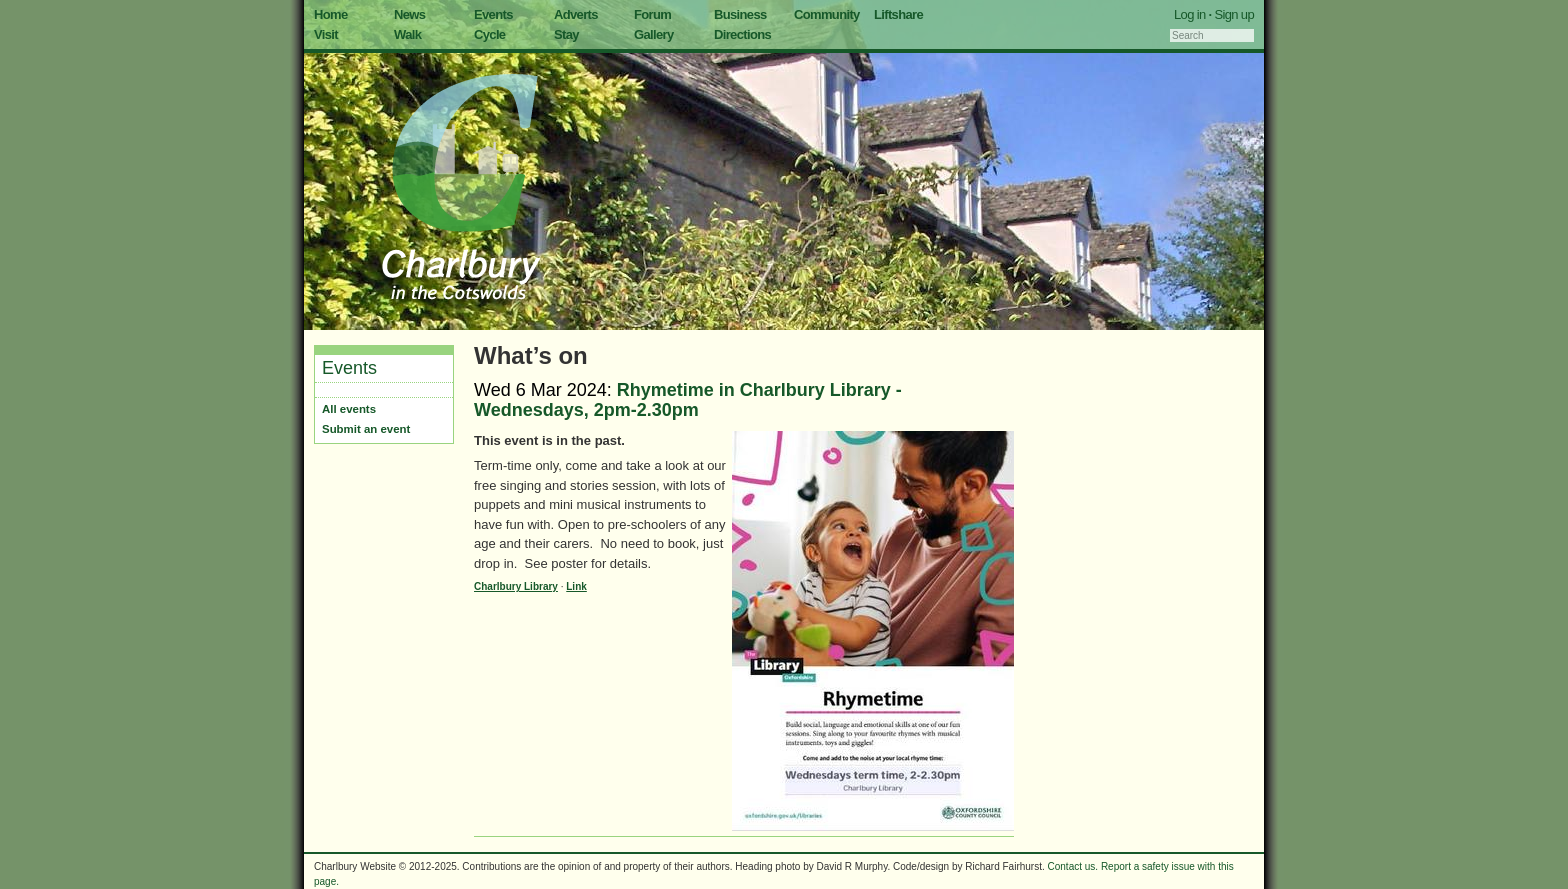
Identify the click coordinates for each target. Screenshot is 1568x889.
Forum (652, 14)
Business (740, 14)
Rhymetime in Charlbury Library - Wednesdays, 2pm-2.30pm (688, 400)
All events (349, 409)
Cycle (489, 34)
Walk (407, 34)
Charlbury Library (516, 586)
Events (493, 14)
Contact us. (1073, 866)
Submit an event (366, 429)
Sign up (1234, 14)
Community (827, 14)
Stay (566, 34)
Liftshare (898, 14)
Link (576, 586)
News (409, 14)
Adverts (576, 14)
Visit (326, 34)
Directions (742, 34)
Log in (1190, 14)
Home (331, 14)
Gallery (654, 34)
